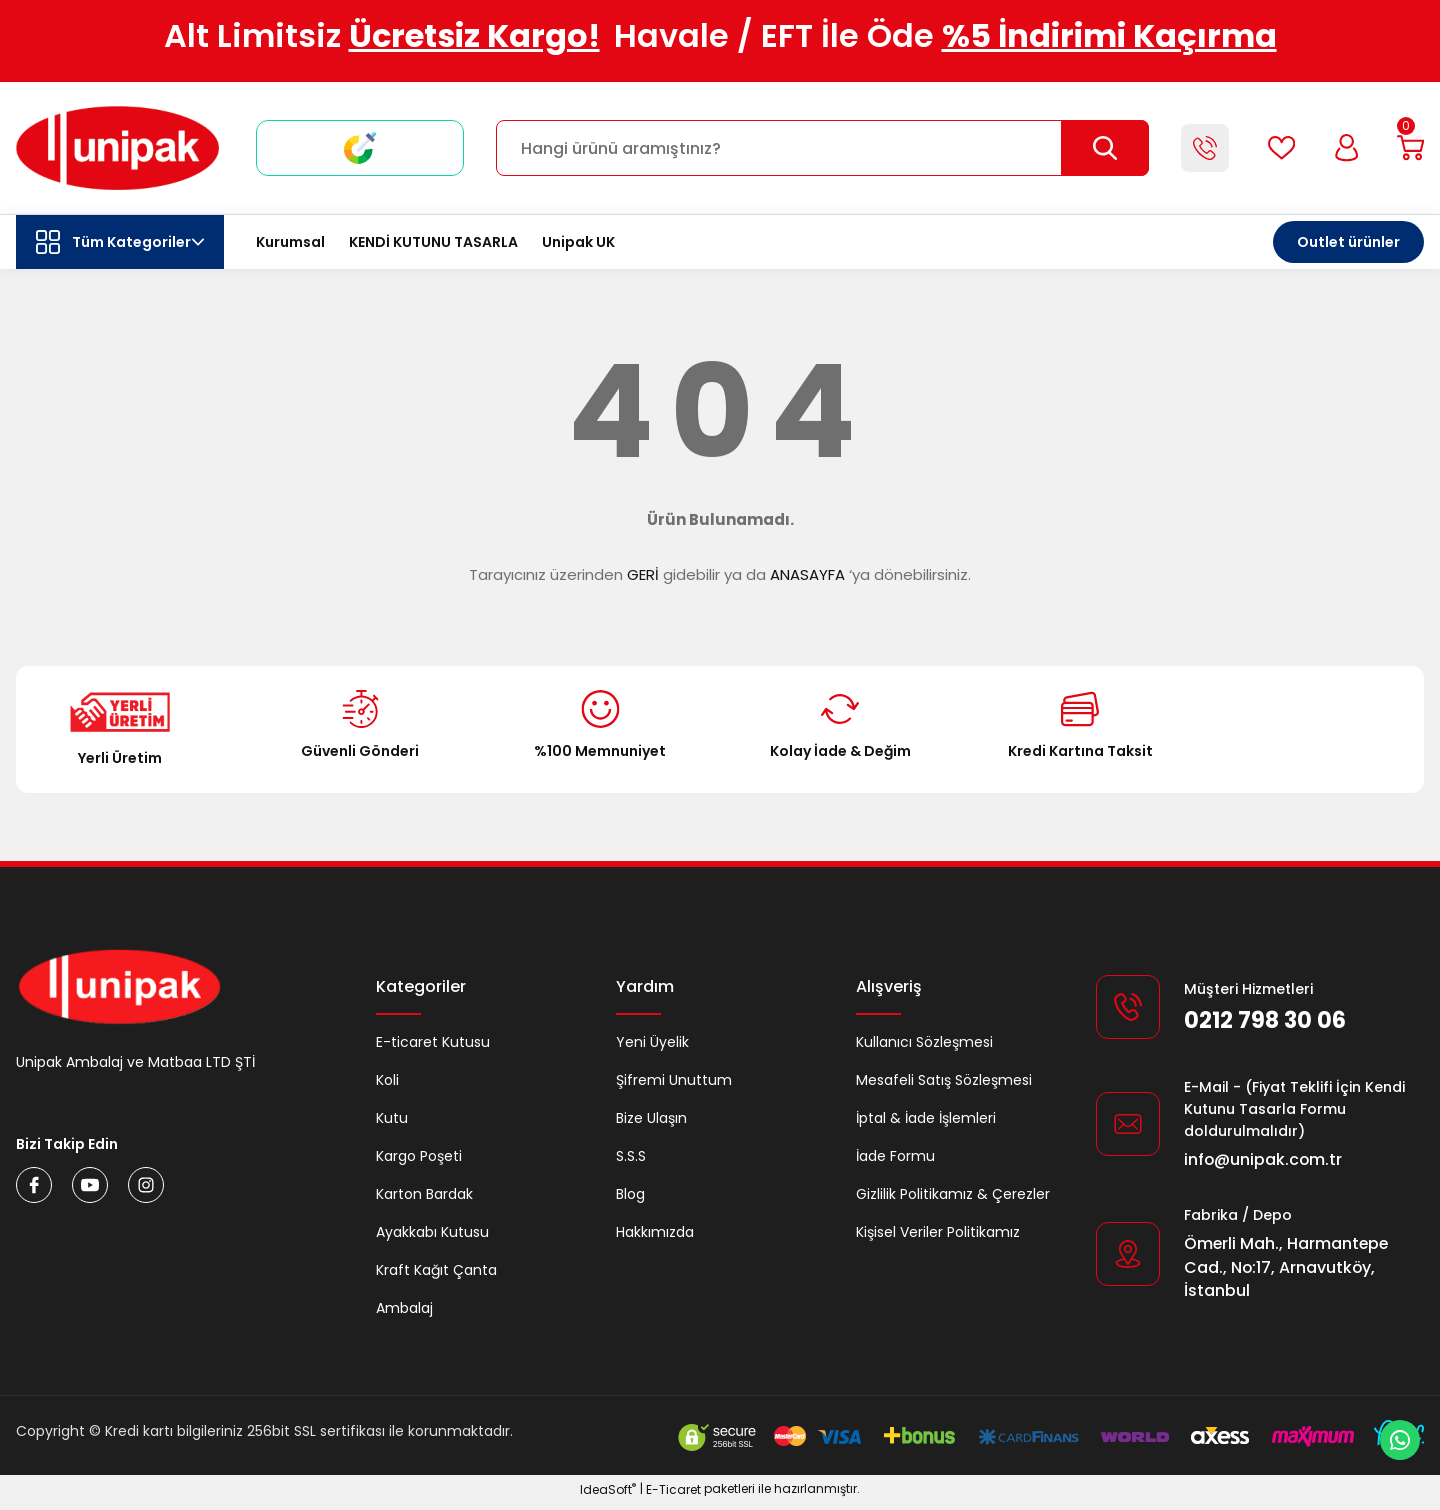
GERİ (643, 574)
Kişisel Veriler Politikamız (938, 1232)
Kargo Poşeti (419, 1156)
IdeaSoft (608, 1495)
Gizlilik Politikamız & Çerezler (953, 1194)
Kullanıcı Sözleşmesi (924, 1042)
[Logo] (117, 148)
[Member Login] (1340, 148)
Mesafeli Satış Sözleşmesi (944, 1080)
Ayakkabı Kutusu (432, 1232)
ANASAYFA (807, 574)
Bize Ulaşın (651, 1118)
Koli (387, 1080)
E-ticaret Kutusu (433, 1042)
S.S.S (631, 1156)
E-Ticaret (673, 1495)
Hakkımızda (655, 1232)
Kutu (392, 1118)
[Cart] (1408, 148)
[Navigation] (120, 242)
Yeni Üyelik (652, 1042)
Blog (630, 1194)
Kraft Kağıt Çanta (436, 1270)
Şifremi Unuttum (674, 1080)
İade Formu (895, 1156)
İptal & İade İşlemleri (926, 1118)
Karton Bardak (424, 1194)
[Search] (818, 148)
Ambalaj (404, 1308)
